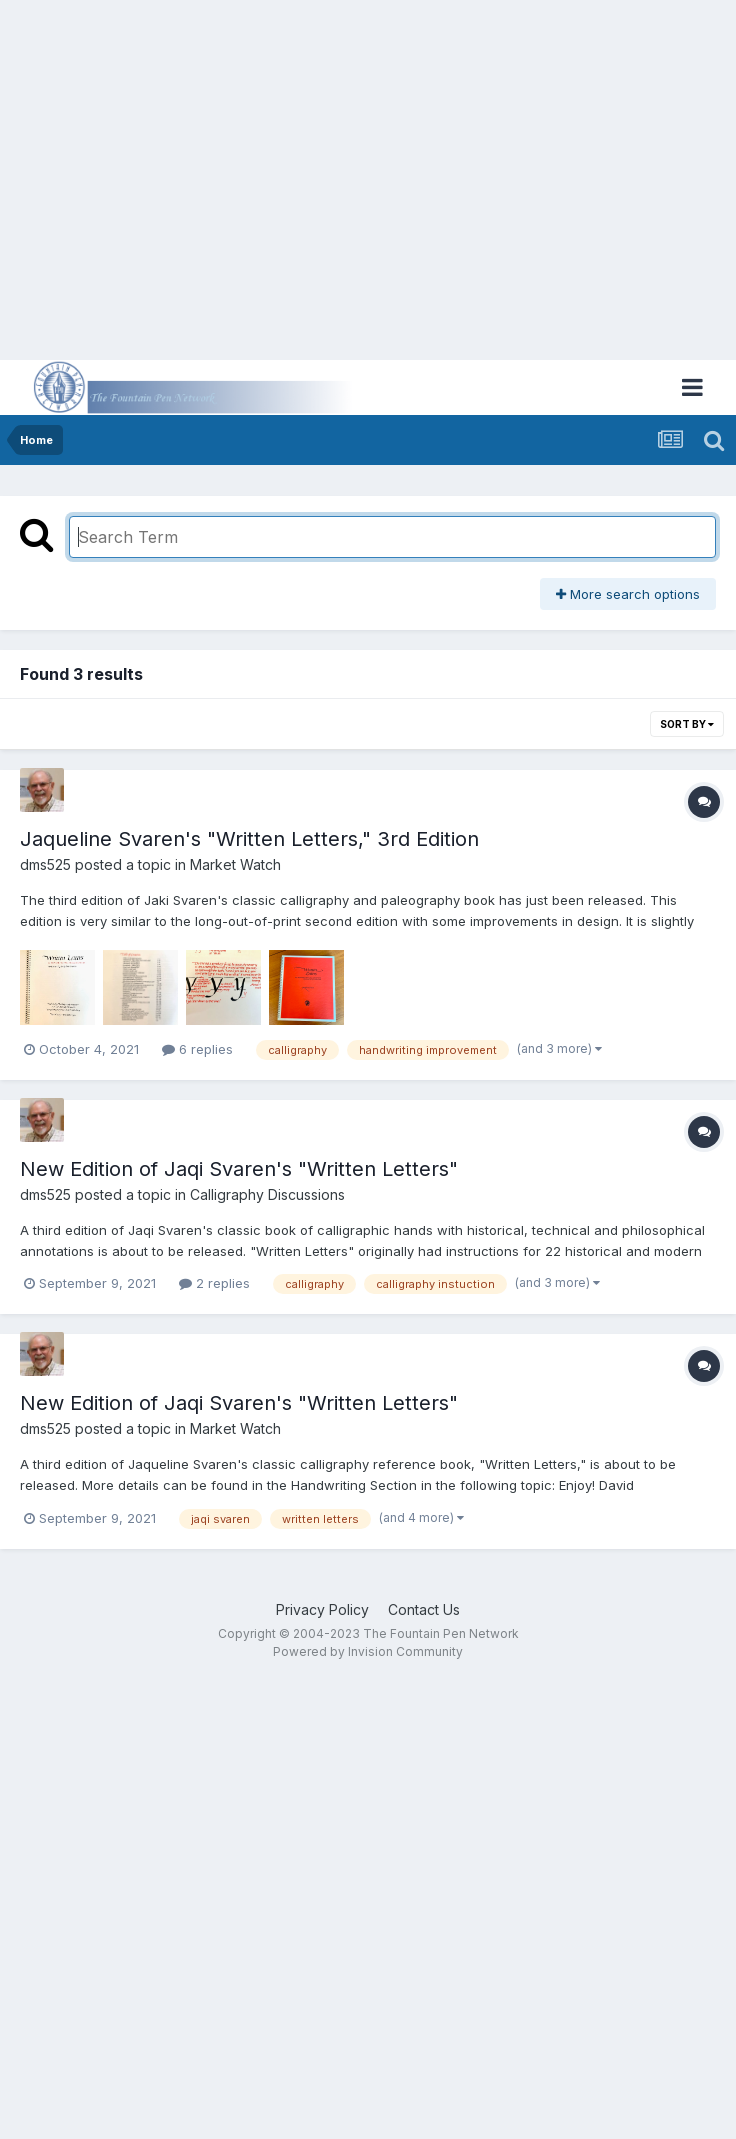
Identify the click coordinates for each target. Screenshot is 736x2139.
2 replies (214, 1283)
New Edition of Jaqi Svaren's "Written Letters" (239, 1169)
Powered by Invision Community (368, 1651)
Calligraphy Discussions (267, 1194)
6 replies (197, 1049)
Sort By (687, 724)
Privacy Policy (322, 1609)
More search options (628, 594)
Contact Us (424, 1609)
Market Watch (235, 864)
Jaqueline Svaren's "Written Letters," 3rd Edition (249, 839)
